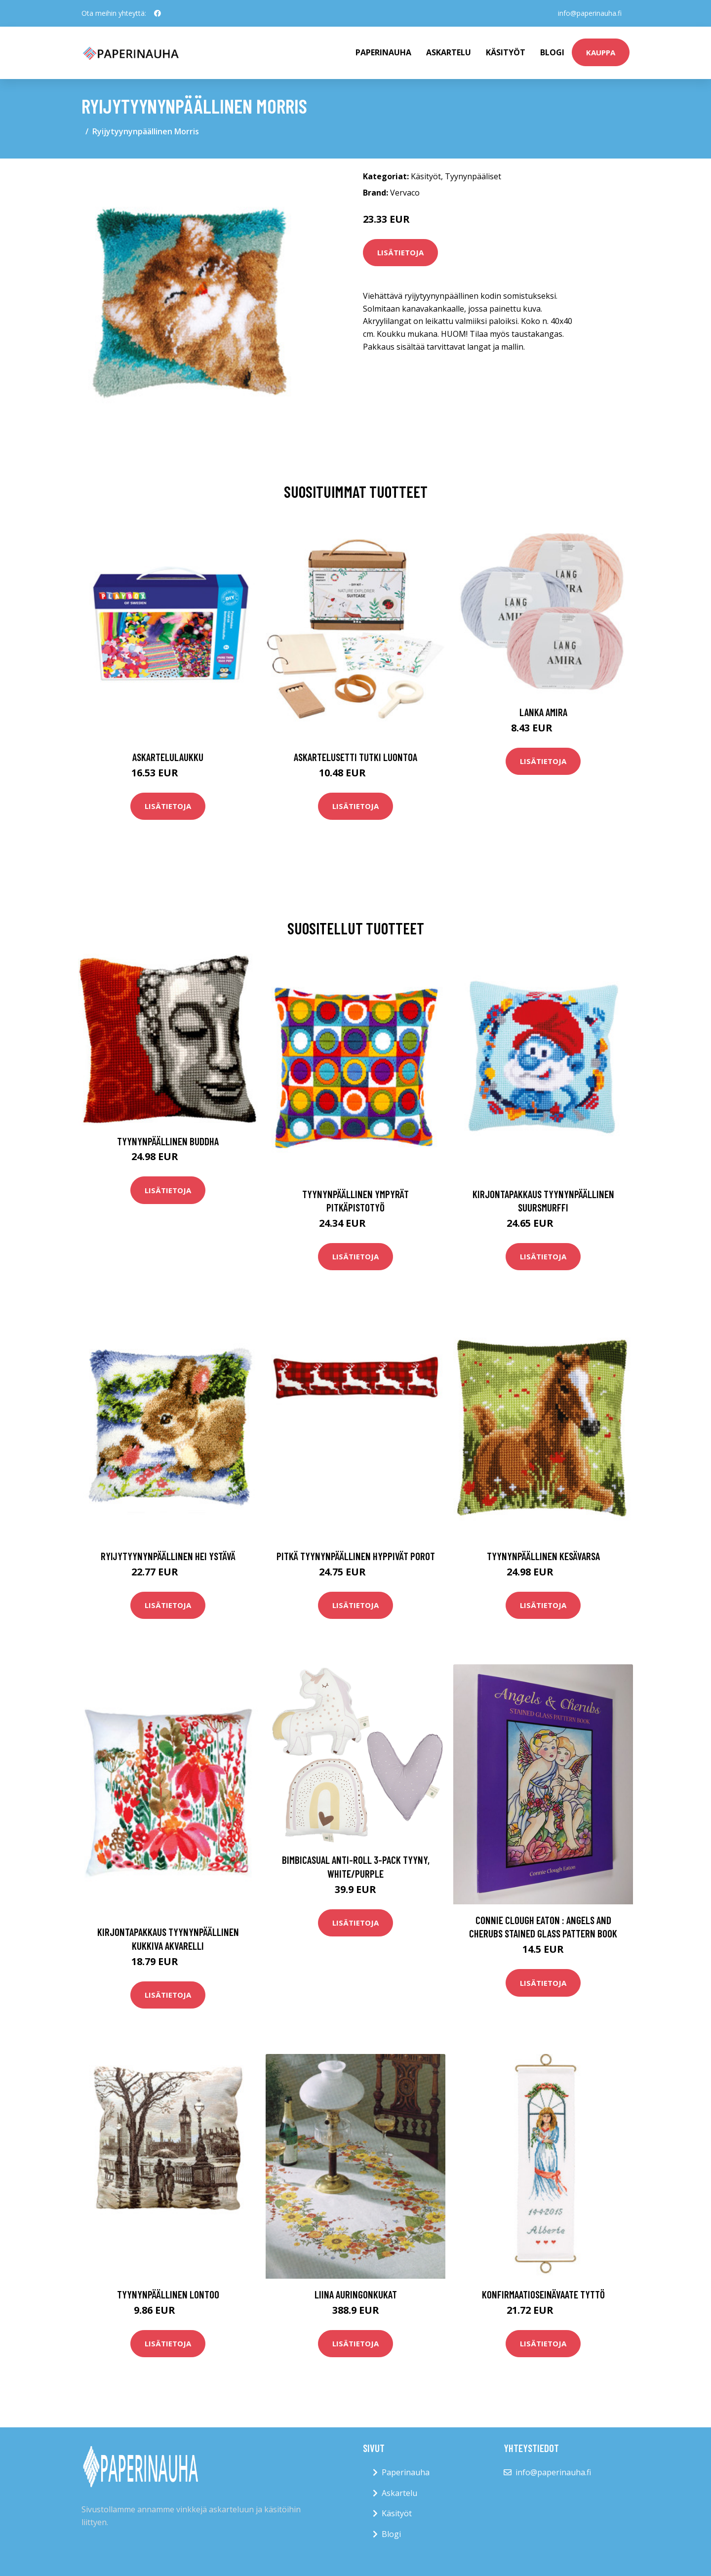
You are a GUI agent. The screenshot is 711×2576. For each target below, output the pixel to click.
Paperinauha (406, 2472)
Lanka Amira (543, 712)
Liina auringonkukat (356, 2294)
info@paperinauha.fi (590, 13)
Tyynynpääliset (473, 176)
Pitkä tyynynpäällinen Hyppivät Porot (355, 1556)
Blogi (552, 52)
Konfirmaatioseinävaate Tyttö (543, 2294)
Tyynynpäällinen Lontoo (168, 2294)
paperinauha (383, 52)
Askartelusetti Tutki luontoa (355, 757)
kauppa (600, 52)
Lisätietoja (400, 252)
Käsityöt (505, 52)
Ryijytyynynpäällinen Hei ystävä (168, 1556)
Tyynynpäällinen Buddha (168, 1141)
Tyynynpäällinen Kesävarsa (543, 1556)
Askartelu (448, 52)
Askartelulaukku (167, 757)
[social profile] (157, 13)
